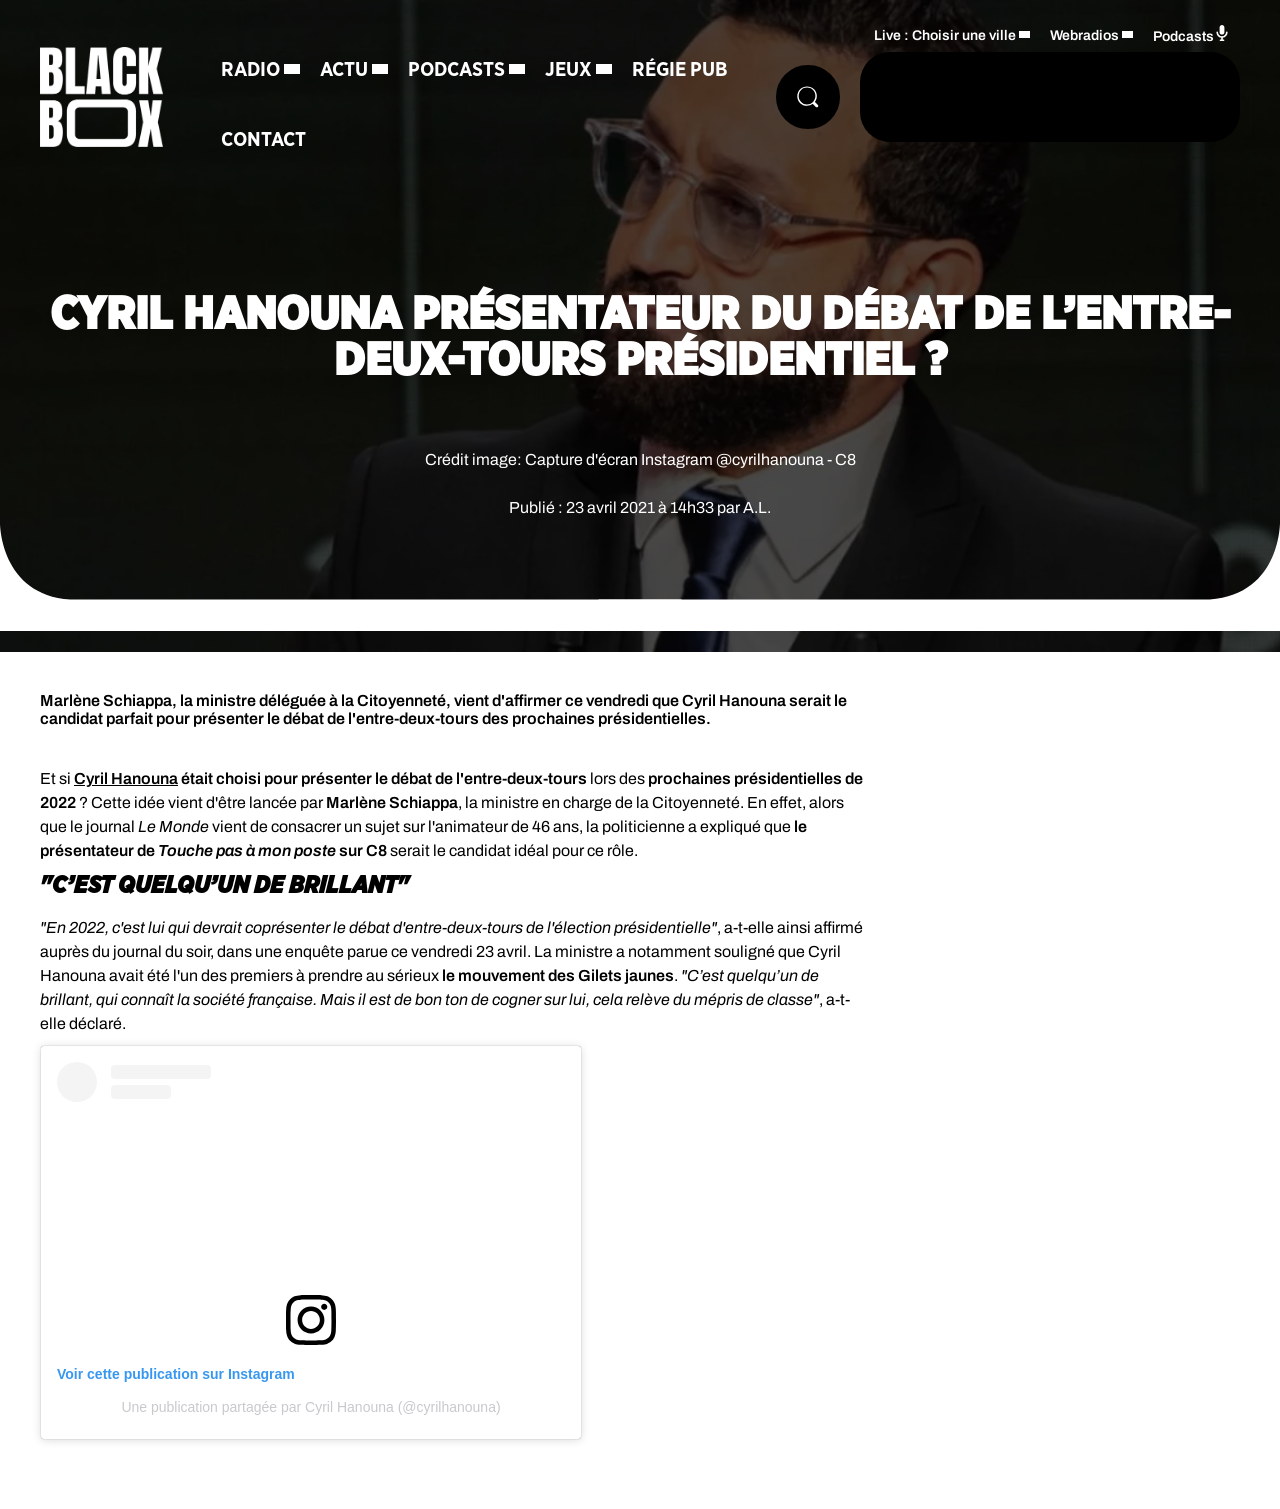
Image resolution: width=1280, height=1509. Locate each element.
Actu (344, 70)
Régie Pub (680, 70)
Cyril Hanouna (126, 778)
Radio (250, 70)
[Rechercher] (808, 97)
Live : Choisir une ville (945, 35)
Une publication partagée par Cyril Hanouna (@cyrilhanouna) (310, 1407)
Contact (263, 140)
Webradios (1084, 35)
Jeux (568, 70)
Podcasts (456, 70)
